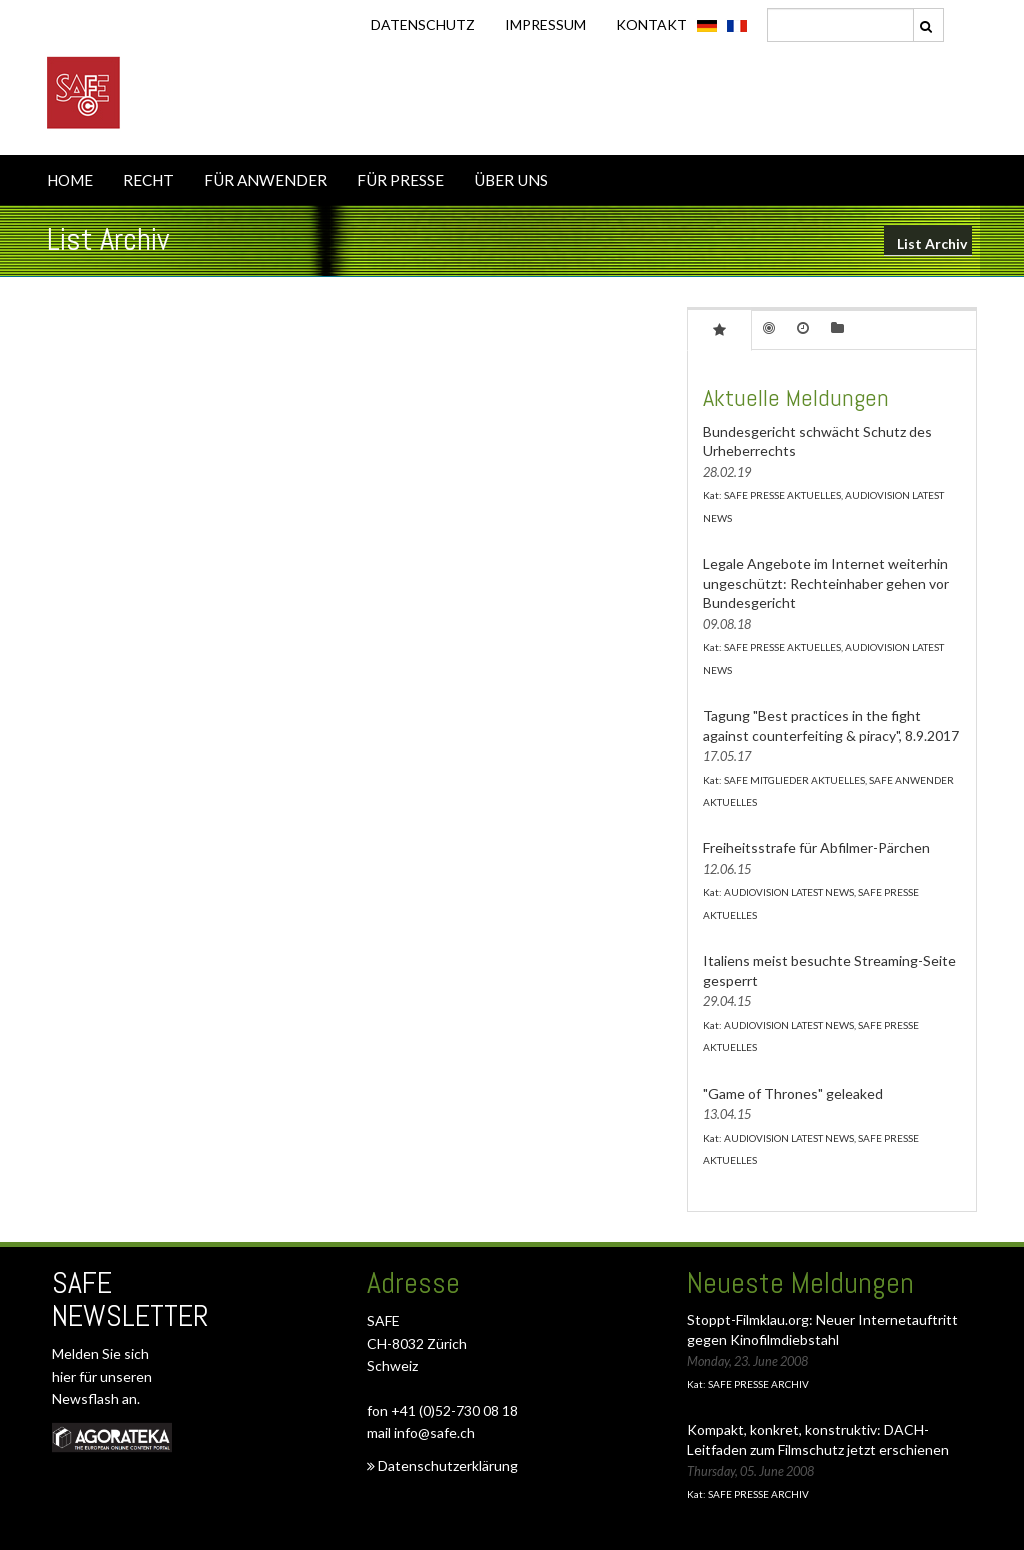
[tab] (719, 329)
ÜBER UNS (511, 180)
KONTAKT (651, 24)
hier (65, 1376)
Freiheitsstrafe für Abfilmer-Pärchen (816, 847)
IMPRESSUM (545, 24)
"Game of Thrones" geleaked (793, 1093)
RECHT (148, 180)
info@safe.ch (434, 1432)
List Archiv (932, 243)
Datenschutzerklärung (442, 1465)
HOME (70, 180)
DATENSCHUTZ (423, 24)
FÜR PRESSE (400, 180)
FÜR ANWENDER (265, 180)
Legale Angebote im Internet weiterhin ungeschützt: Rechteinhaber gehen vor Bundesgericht (826, 583)
